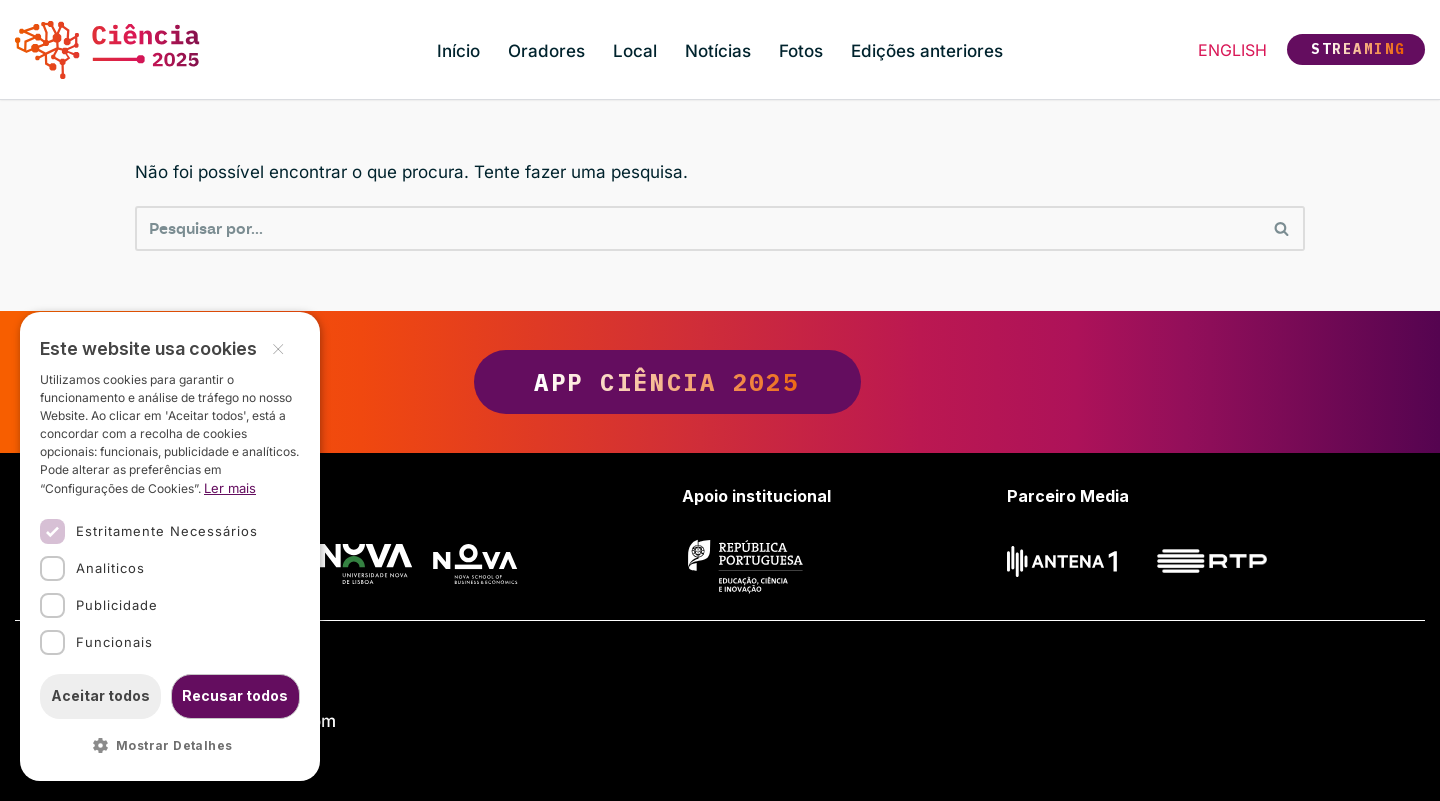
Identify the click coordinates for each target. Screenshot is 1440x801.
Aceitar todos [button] (100, 695)
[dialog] (170, 546)
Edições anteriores (927, 51)
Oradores (546, 51)
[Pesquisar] (697, 228)
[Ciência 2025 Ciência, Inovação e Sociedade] (112, 49)
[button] (170, 746)
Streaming (1358, 49)
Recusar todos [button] (235, 695)
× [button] (278, 347)
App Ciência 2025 (720, 382)
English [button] (1232, 50)
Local (635, 51)
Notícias (718, 51)
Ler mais (230, 488)
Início (458, 51)
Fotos (801, 51)
